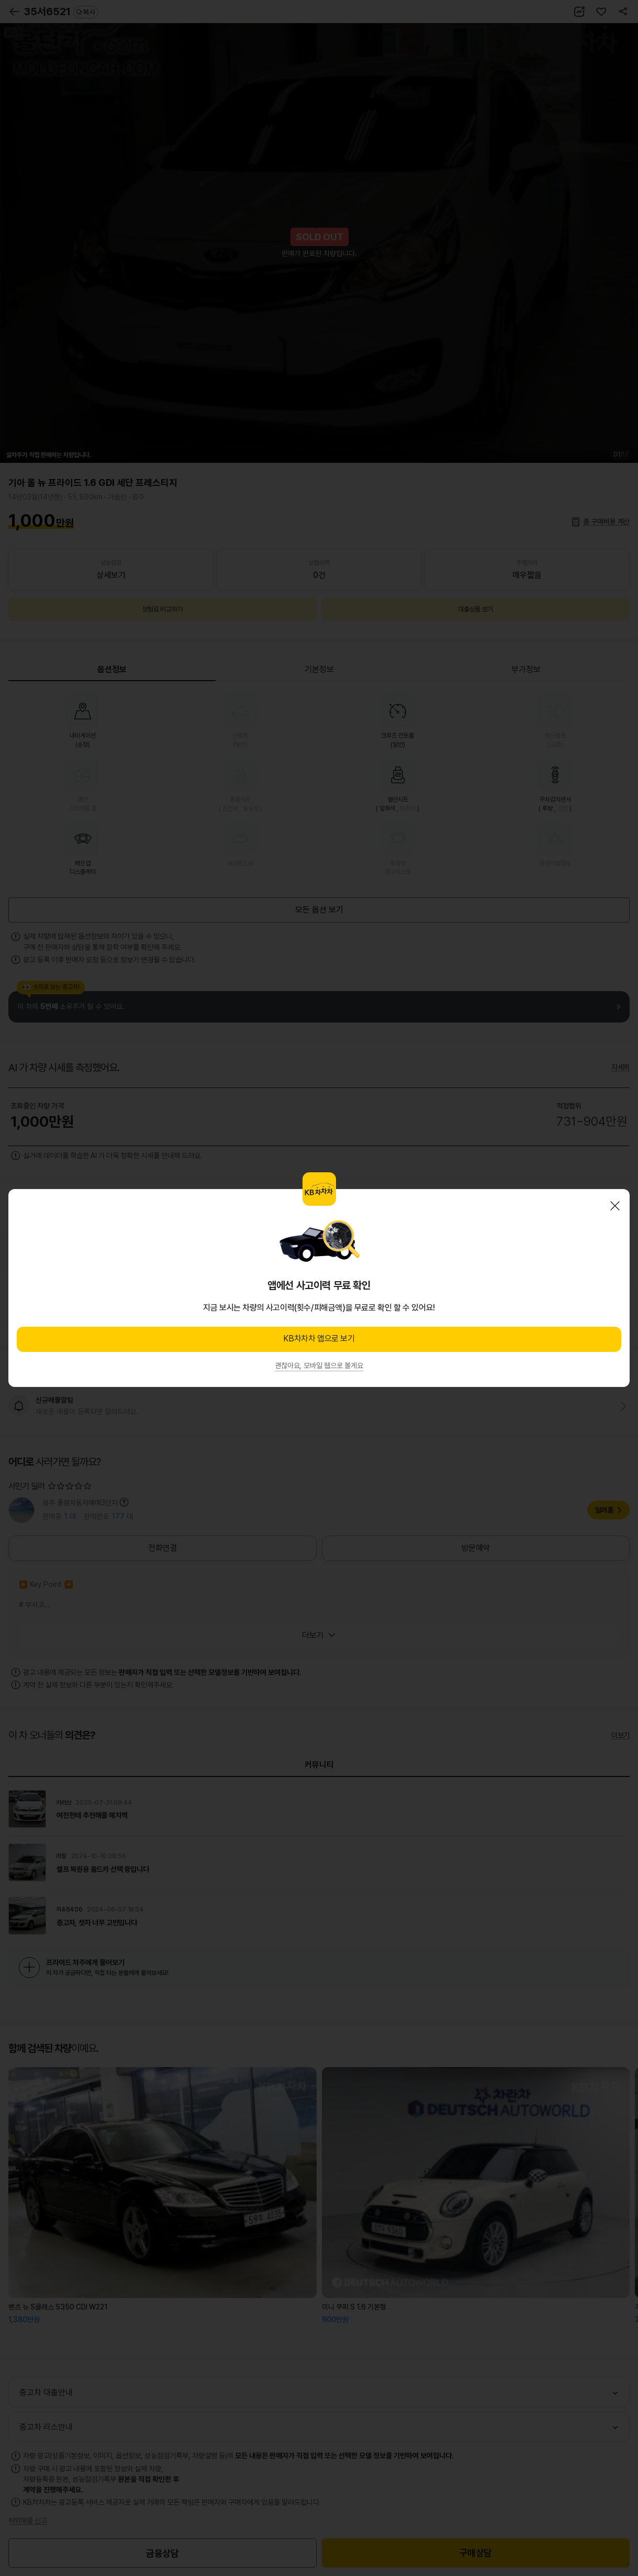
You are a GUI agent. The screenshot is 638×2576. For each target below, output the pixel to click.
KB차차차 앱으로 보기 (318, 1338)
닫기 (615, 1206)
